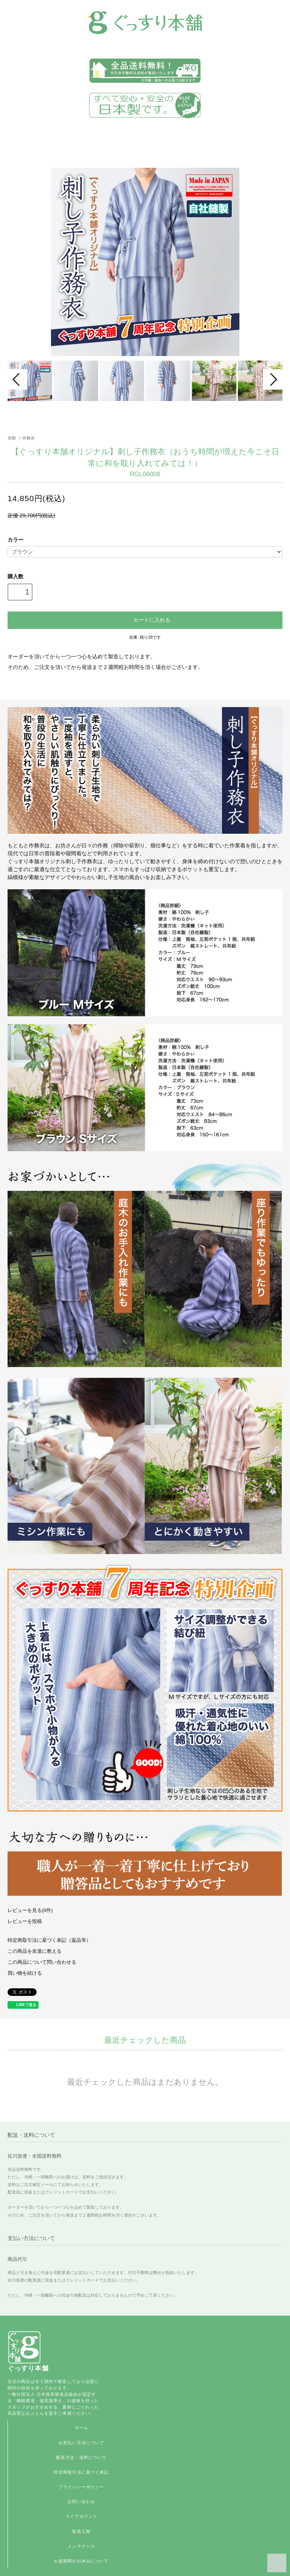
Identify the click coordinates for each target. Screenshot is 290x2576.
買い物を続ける (25, 1973)
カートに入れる (145, 619)
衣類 (12, 438)
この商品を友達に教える (35, 1951)
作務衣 (28, 438)
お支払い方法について (81, 2442)
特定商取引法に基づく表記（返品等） (49, 1940)
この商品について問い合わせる (42, 1962)
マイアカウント (81, 2516)
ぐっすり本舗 (28, 2368)
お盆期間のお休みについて (81, 2561)
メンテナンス (81, 2546)
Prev (17, 379)
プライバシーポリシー (81, 2487)
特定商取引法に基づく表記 (81, 2472)
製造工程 (81, 2531)
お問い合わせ (81, 2501)
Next (272, 379)
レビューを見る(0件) (30, 1910)
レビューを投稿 (25, 1921)
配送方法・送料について (81, 2457)
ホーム (81, 2427)
